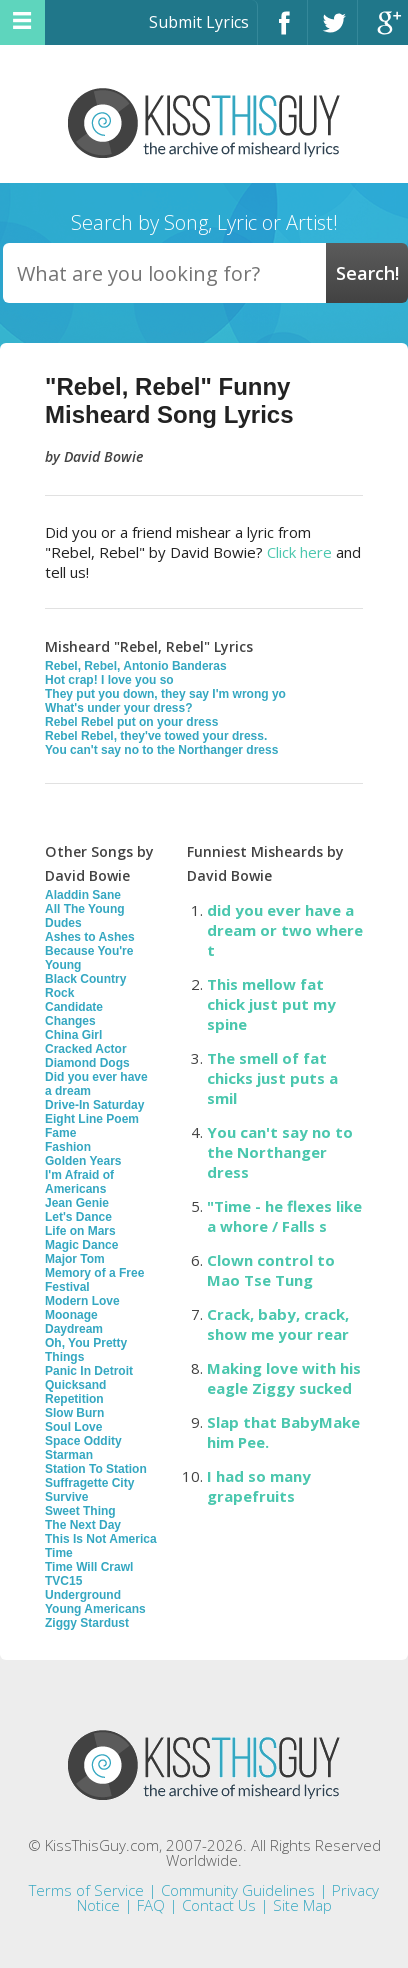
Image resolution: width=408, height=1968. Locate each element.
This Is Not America (101, 1539)
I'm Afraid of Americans (79, 1182)
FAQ (151, 1905)
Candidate (74, 1007)
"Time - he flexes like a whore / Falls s (284, 1216)
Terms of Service (86, 1890)
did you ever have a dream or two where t (285, 930)
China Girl (73, 1035)
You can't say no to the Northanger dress (161, 750)
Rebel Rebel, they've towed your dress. (156, 736)
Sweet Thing (80, 1511)
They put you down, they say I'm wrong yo (165, 694)
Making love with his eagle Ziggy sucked (284, 1378)
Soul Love (73, 1427)
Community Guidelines (238, 1890)
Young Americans (95, 1609)
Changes (70, 1021)
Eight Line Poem (92, 1119)
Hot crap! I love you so (109, 680)
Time (59, 1553)
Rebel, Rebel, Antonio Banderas (136, 666)
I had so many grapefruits (259, 1486)
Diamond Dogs (87, 1063)
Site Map (302, 1905)
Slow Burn (74, 1413)
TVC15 (63, 1581)
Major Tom (75, 1259)
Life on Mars (80, 1231)
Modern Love (82, 1301)
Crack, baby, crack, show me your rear (278, 1324)
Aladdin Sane (83, 895)
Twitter (332, 31)
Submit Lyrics (199, 22)
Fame (60, 1133)
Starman (69, 1455)
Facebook (282, 31)
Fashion (68, 1147)
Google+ (383, 31)
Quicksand (75, 1385)
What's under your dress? (119, 708)
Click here (299, 552)
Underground (83, 1595)
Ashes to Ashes (90, 937)
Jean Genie (77, 1203)
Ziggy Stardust (87, 1623)
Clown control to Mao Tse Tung (271, 1270)
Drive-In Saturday (94, 1105)
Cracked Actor (86, 1049)
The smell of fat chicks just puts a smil (272, 1078)
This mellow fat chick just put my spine (271, 1004)
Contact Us (219, 1905)
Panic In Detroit (89, 1371)
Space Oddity (83, 1441)
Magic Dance (81, 1245)
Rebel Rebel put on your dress (131, 722)
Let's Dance (78, 1217)
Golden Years (83, 1161)
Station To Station (96, 1469)
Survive (66, 1497)
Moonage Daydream (74, 1322)
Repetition (74, 1399)
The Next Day (83, 1525)
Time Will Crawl (89, 1567)
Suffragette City (89, 1483)
